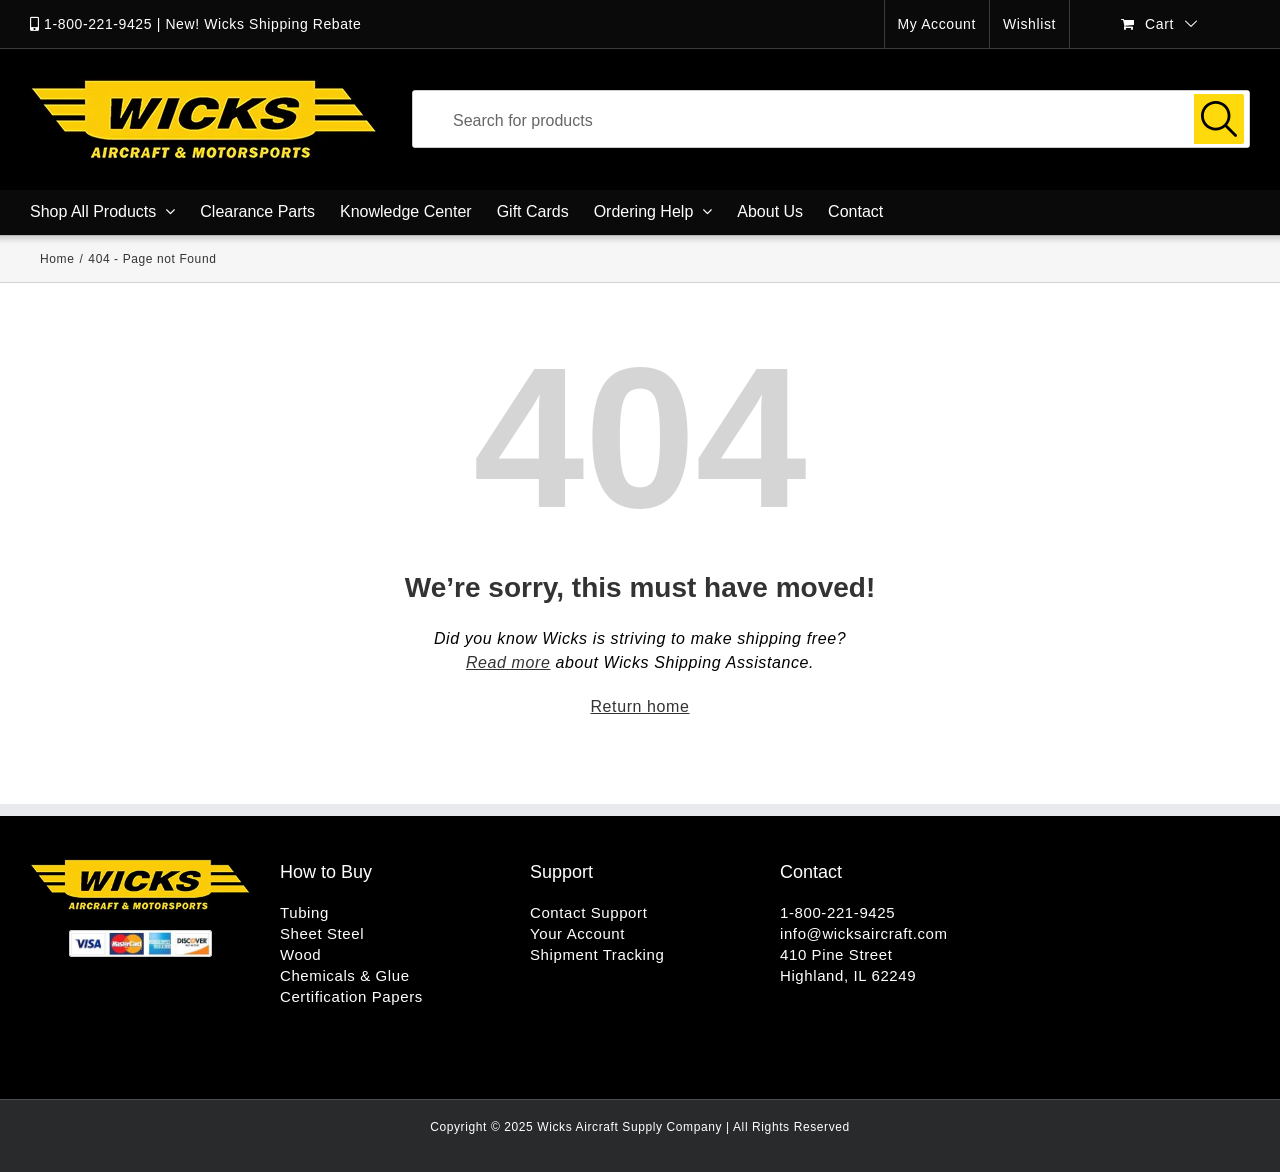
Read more (508, 662)
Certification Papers (351, 996)
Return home (639, 706)
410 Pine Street (836, 954)
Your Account (577, 933)
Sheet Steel (322, 933)
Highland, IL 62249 (848, 975)
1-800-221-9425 (98, 24)
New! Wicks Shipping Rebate (263, 24)
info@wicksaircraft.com (864, 933)
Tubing (304, 912)
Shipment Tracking (597, 954)
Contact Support (588, 912)
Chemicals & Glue (345, 975)
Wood (300, 954)
